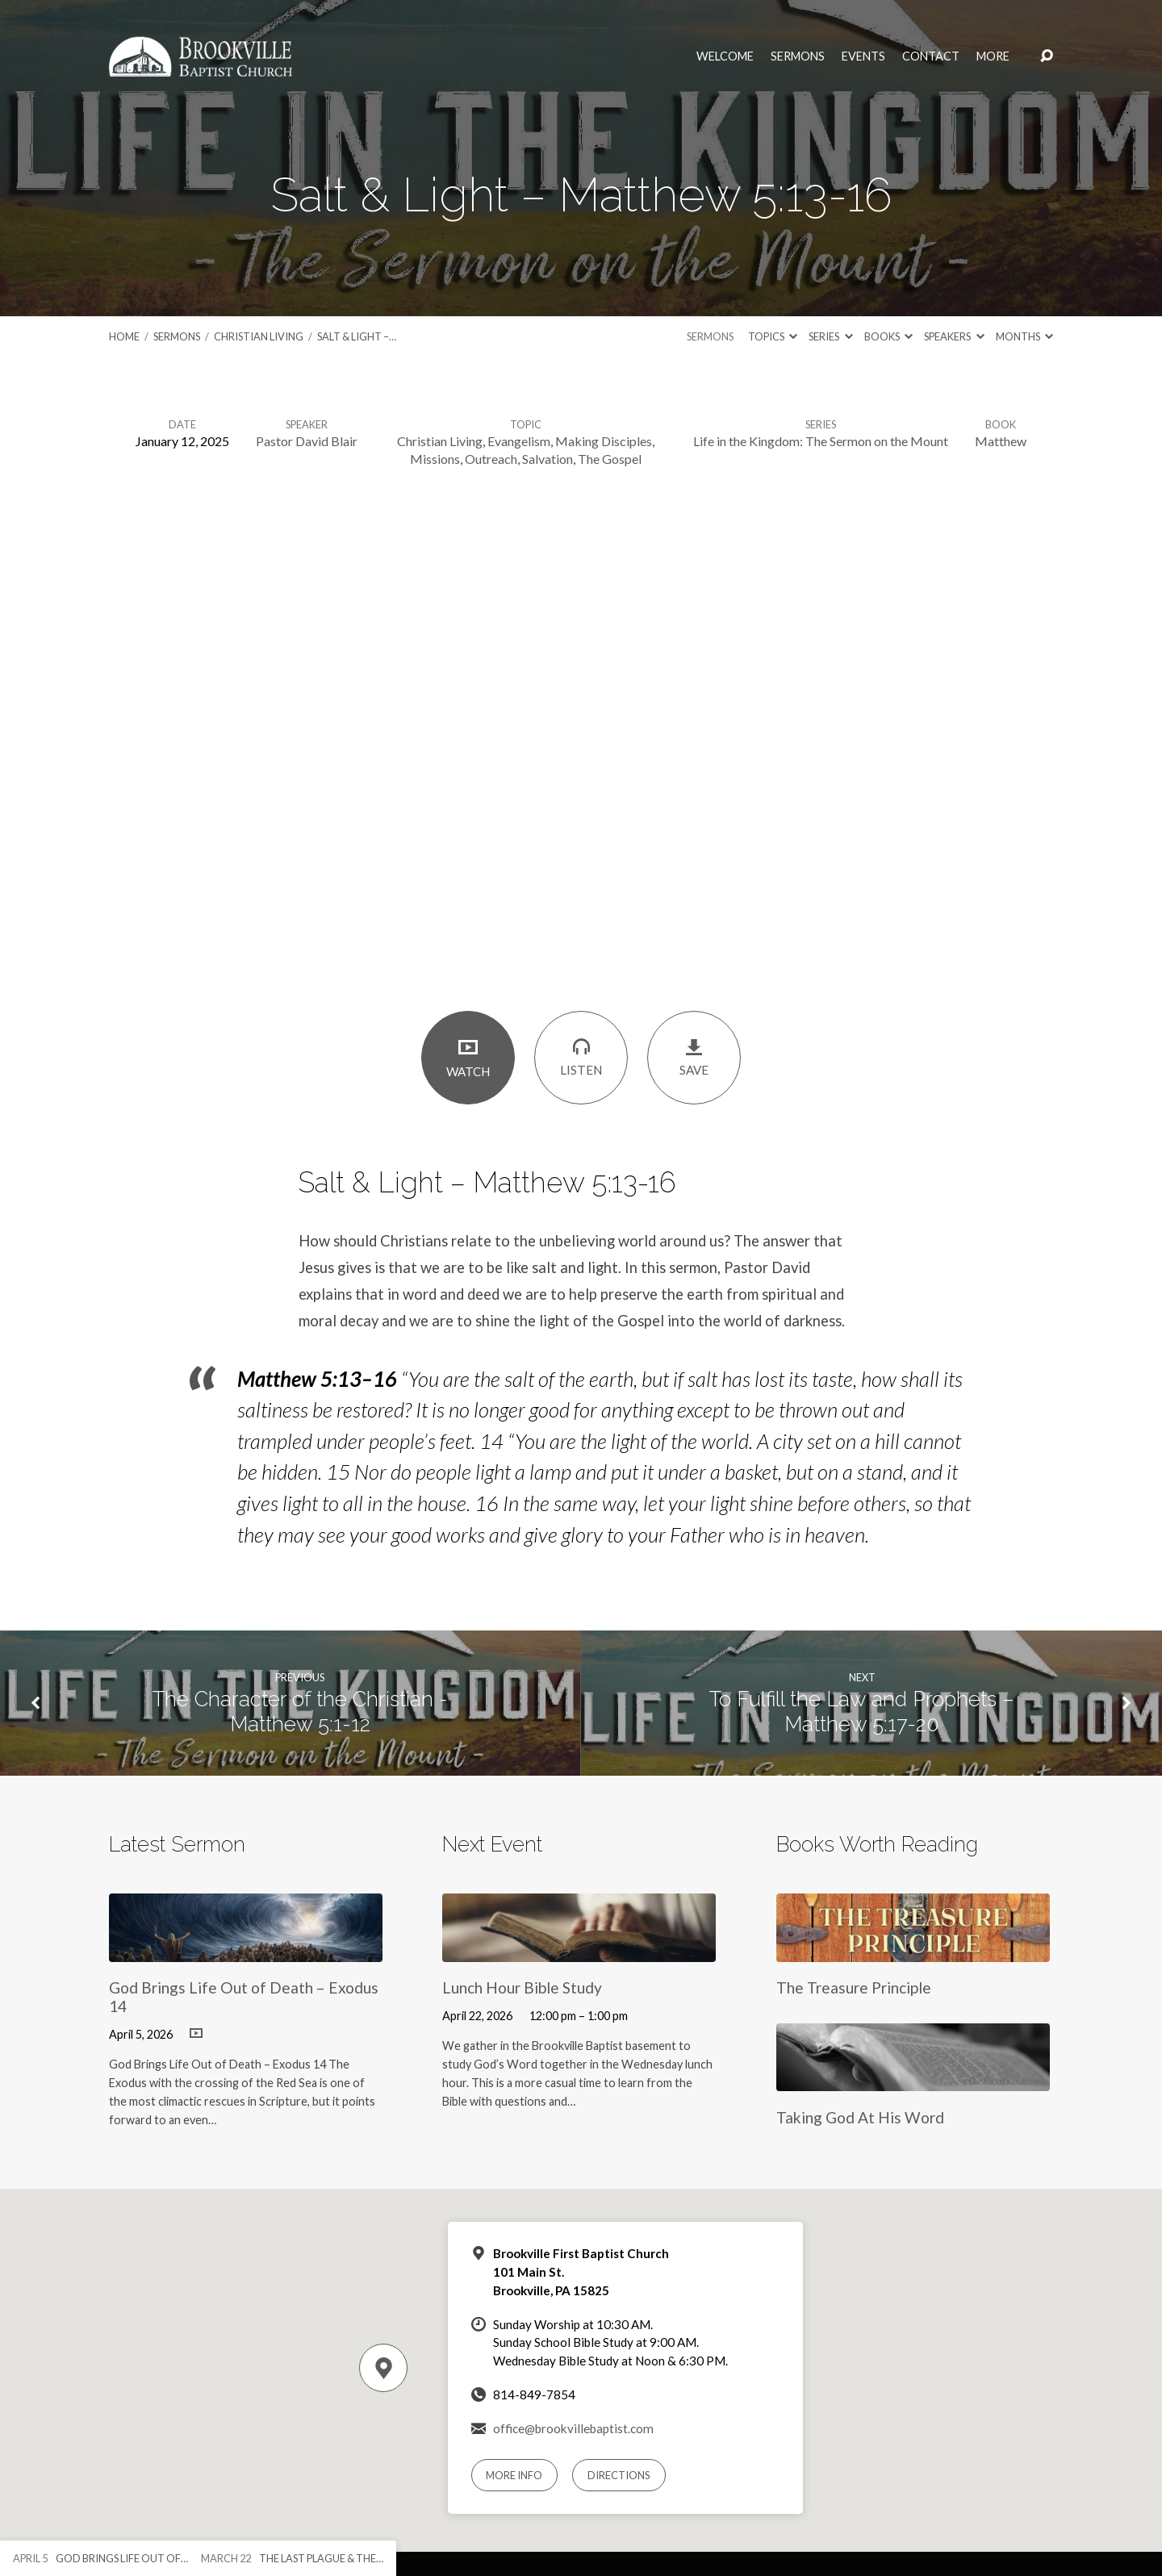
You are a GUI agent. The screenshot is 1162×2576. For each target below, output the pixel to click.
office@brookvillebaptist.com (573, 2428)
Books (888, 336)
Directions (618, 2475)
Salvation (547, 458)
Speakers (954, 336)
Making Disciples (603, 441)
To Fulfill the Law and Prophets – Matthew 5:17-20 (861, 1711)
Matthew (1000, 441)
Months (1024, 336)
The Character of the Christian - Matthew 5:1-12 (300, 1711)
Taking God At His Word (860, 2117)
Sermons (798, 56)
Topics (772, 336)
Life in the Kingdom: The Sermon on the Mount (820, 441)
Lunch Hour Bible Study (522, 1987)
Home (124, 336)
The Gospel (610, 458)
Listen (581, 1056)
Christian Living (258, 336)
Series (830, 336)
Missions (435, 458)
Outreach (491, 458)
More (992, 56)
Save (694, 1057)
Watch (468, 1057)
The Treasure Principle (853, 1987)
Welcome (725, 56)
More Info (514, 2475)
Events (863, 56)
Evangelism (518, 441)
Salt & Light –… (356, 336)
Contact (930, 56)
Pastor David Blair (306, 441)
